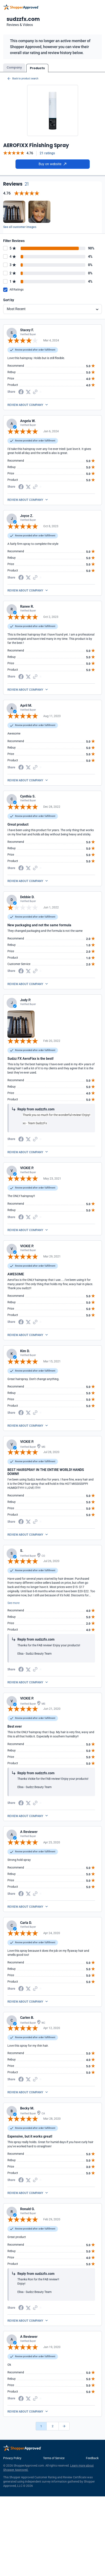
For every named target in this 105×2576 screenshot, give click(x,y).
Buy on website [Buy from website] (52, 164)
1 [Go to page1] (41, 2426)
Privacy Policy (12, 2464)
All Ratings (17, 289)
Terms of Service (53, 2464)
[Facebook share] (21, 391)
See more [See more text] (13, 1603)
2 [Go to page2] (52, 2426)
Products (37, 68)
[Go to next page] (64, 2426)
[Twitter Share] (28, 391)
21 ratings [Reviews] (47, 153)
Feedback (92, 2464)
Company (14, 67)
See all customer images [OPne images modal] (19, 227)
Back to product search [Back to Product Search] (22, 78)
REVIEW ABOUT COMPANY (25, 405)
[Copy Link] (35, 391)
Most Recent (16, 309)
